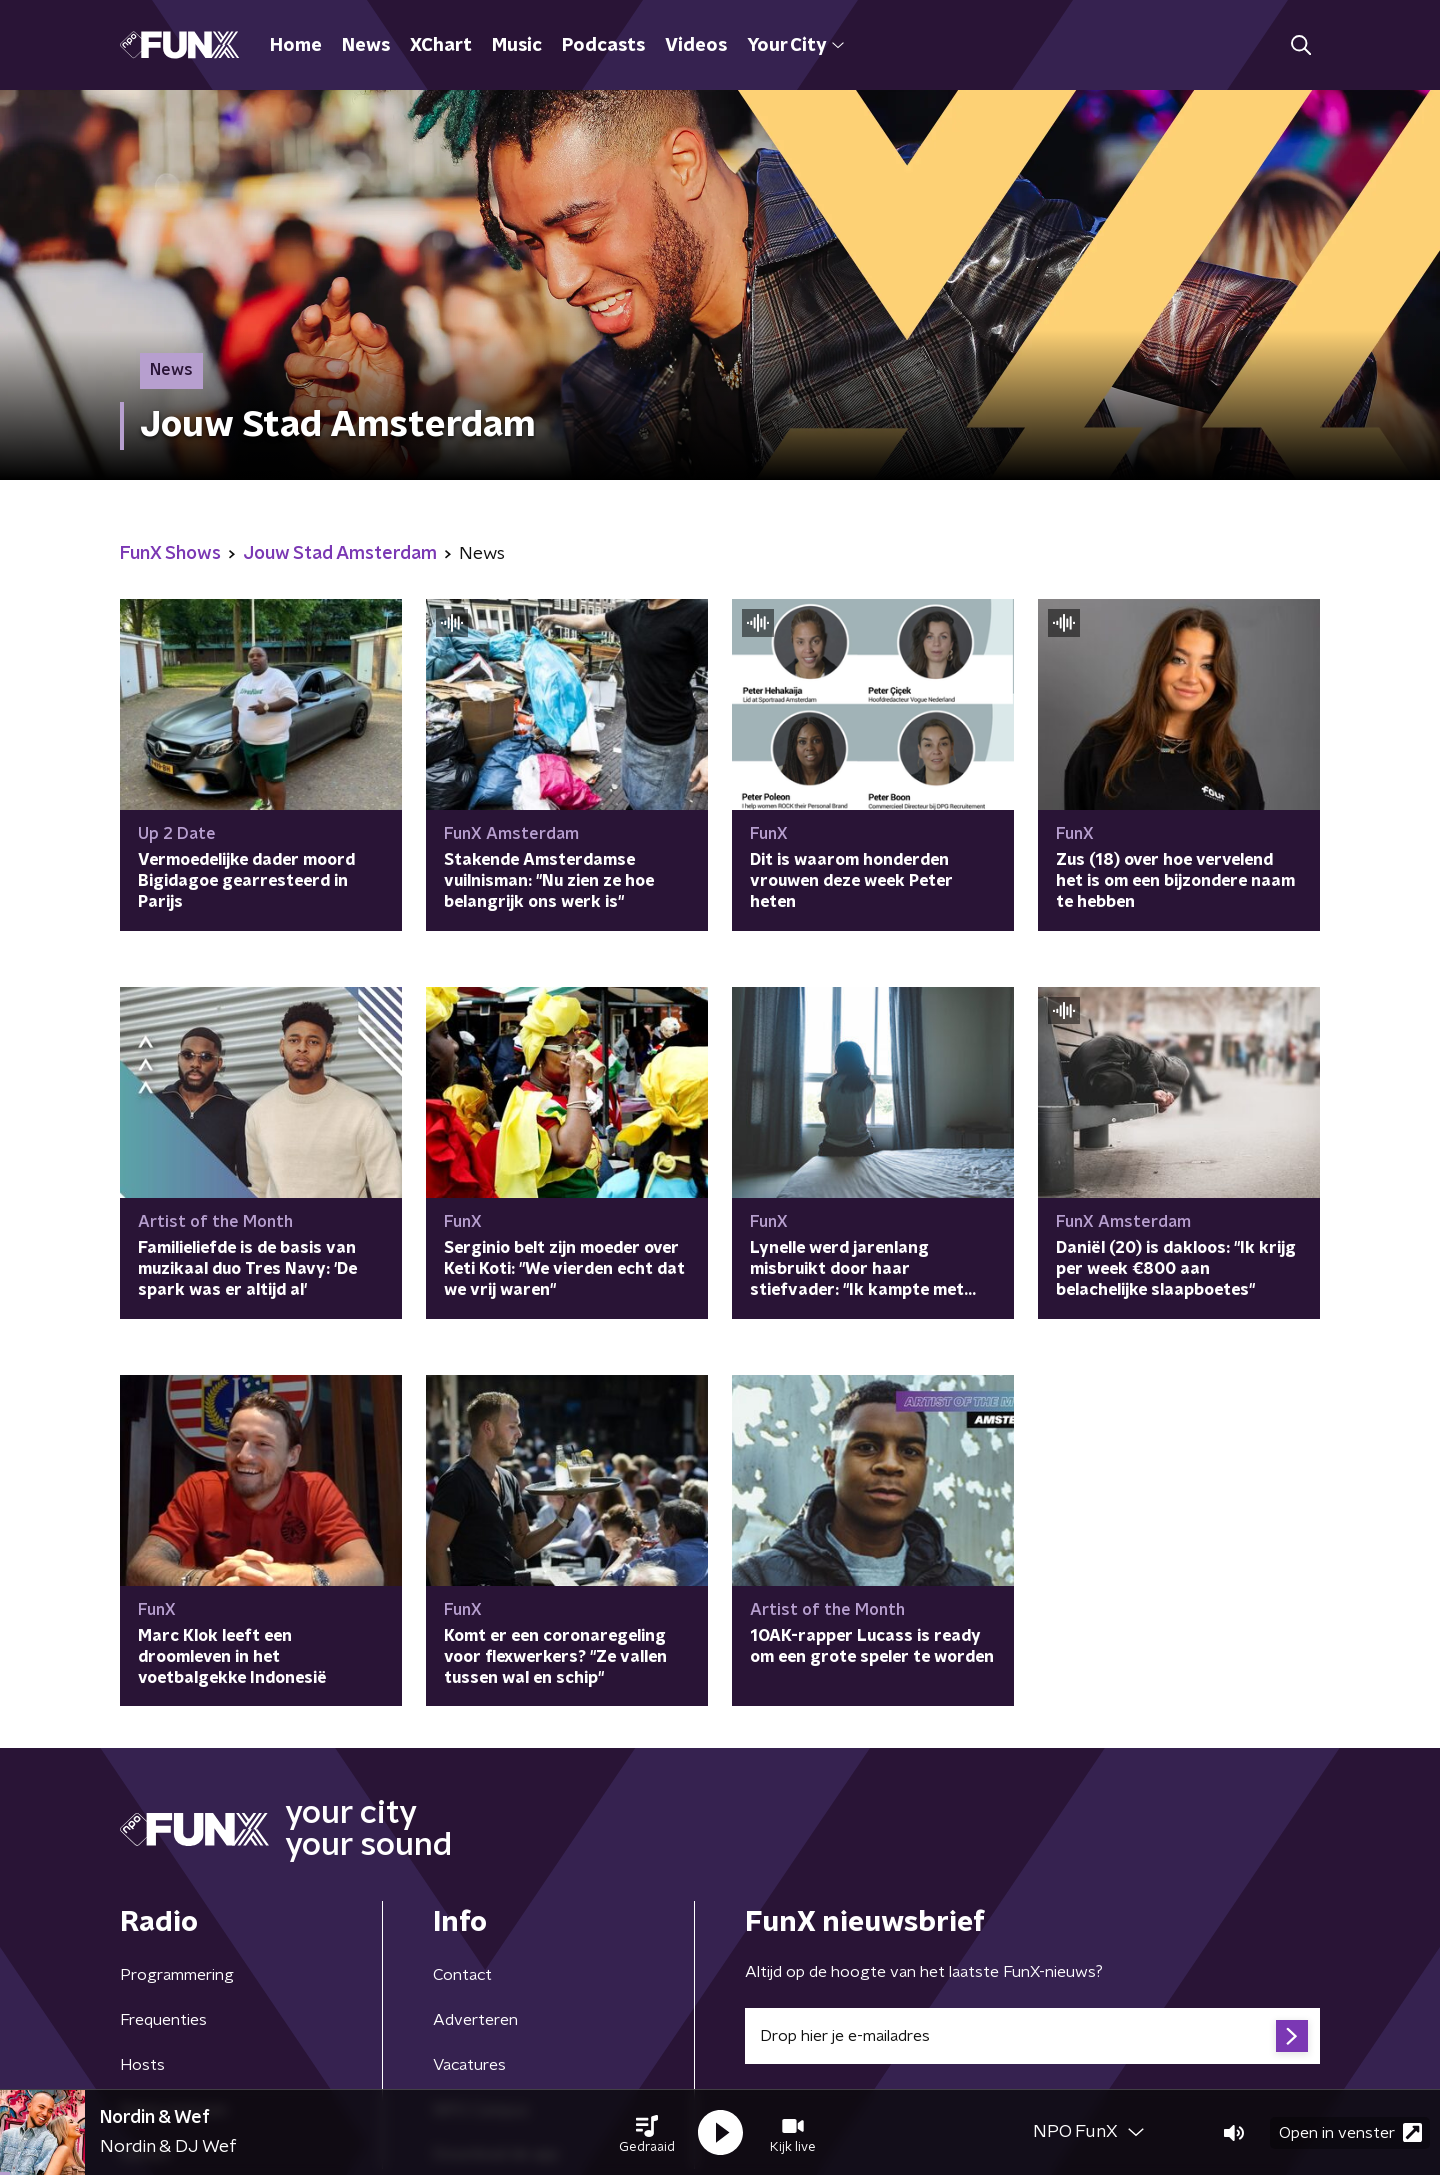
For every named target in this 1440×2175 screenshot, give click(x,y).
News (366, 46)
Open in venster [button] (1350, 2132)
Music (517, 46)
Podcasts (603, 46)
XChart (441, 46)
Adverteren (475, 2020)
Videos (696, 46)
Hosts (142, 2065)
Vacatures (469, 2065)
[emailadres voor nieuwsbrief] (1032, 2036)
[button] (647, 2133)
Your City (795, 46)
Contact (462, 1975)
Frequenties (163, 2020)
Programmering (177, 1975)
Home (296, 46)
